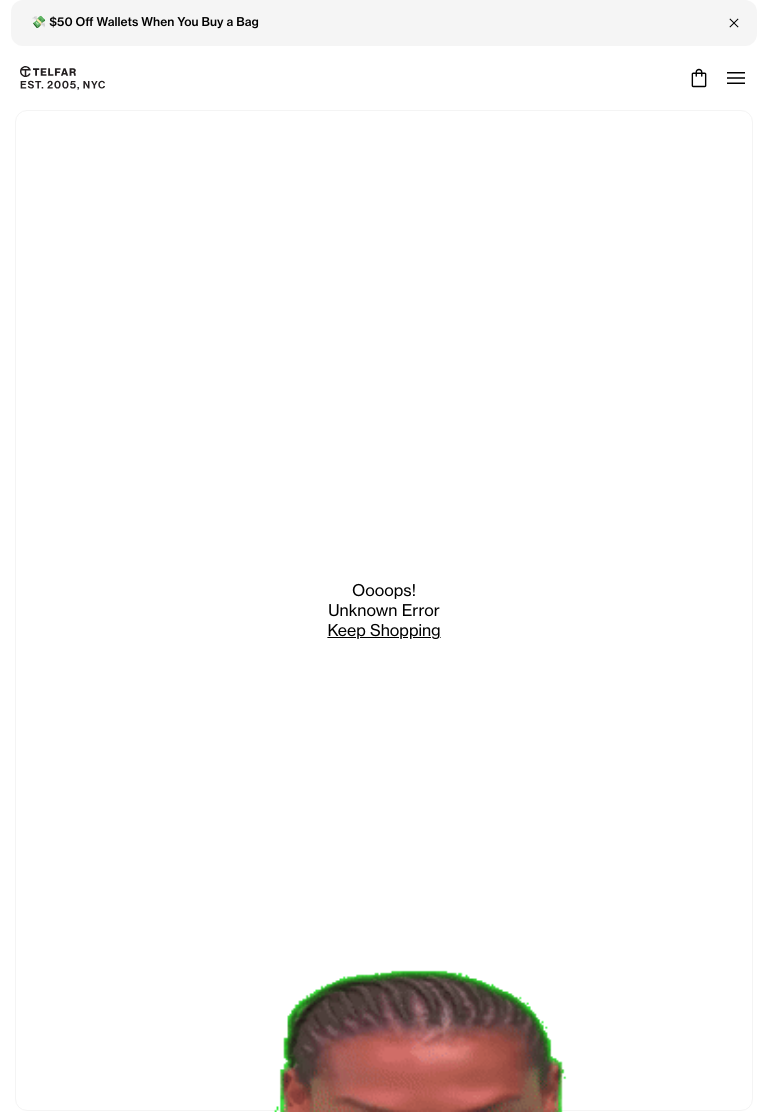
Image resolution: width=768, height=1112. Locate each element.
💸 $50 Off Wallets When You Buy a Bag (145, 22)
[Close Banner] (734, 23)
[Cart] (696, 78)
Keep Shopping (383, 630)
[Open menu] (736, 78)
